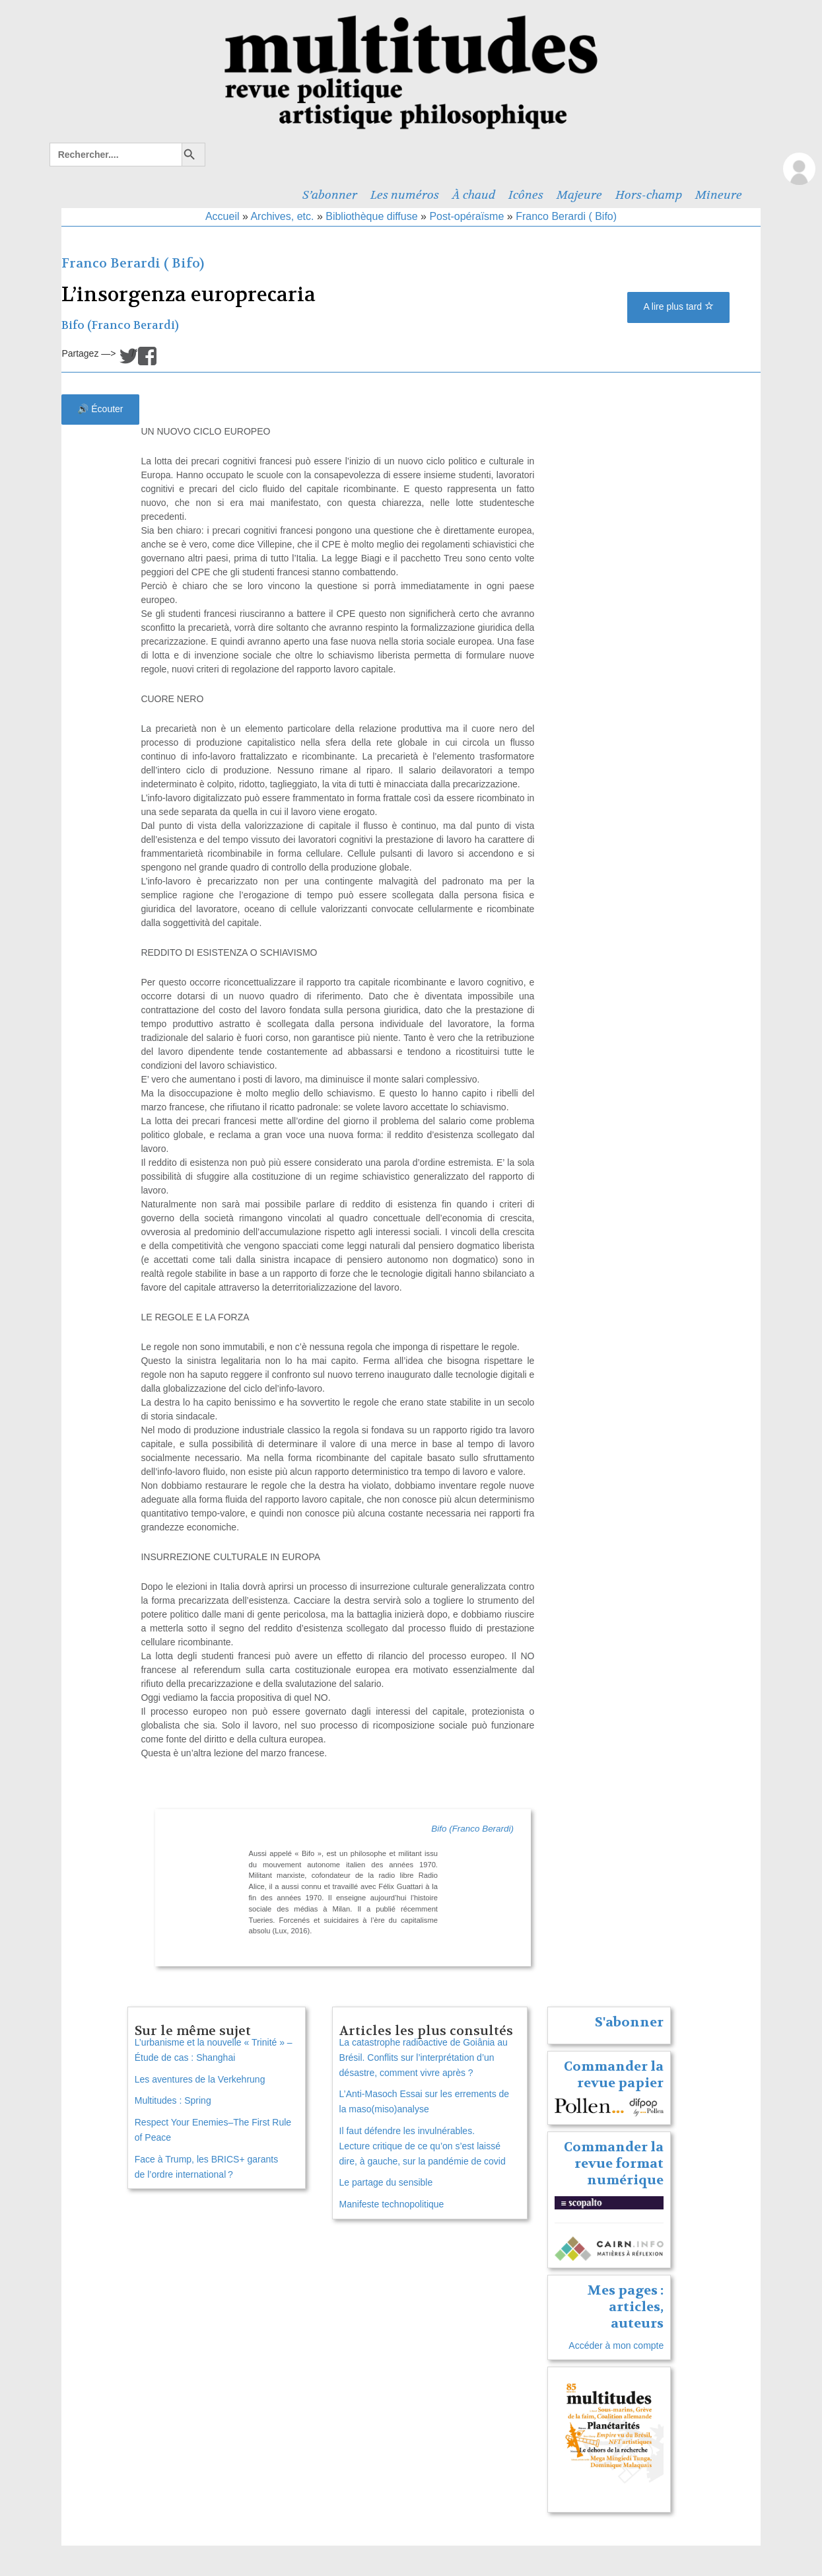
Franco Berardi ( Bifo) (566, 216)
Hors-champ (648, 195)
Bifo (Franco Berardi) (120, 325)
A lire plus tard (678, 306)
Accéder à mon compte (616, 2345)
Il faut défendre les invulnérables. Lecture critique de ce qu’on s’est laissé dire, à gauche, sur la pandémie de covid (422, 2146)
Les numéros (404, 195)
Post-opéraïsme (466, 216)
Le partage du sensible (386, 2182)
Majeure (579, 195)
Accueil (222, 216)
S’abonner (329, 195)
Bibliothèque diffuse (371, 216)
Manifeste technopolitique (391, 2204)
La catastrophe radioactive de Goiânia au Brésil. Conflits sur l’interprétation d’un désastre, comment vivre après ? (423, 2057)
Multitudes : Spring (173, 2100)
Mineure (718, 195)
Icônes (525, 195)
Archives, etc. (282, 216)
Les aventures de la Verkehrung (200, 2079)
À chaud (473, 195)
